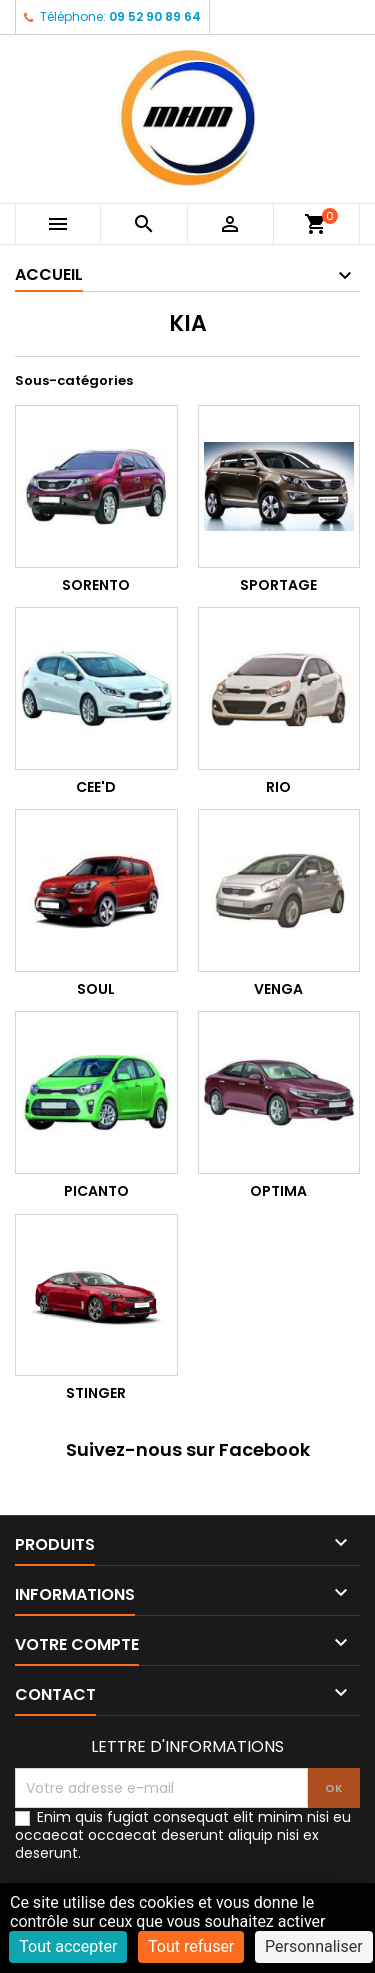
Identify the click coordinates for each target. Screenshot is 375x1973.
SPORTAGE (278, 585)
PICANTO (96, 1191)
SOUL (96, 989)
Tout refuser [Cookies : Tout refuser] (191, 1946)
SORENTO (96, 585)
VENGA (278, 989)
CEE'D (96, 787)
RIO (278, 787)
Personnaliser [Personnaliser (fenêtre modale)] (314, 1946)
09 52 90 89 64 (155, 16)
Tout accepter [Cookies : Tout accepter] (68, 1946)
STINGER (96, 1393)
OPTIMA (278, 1191)
